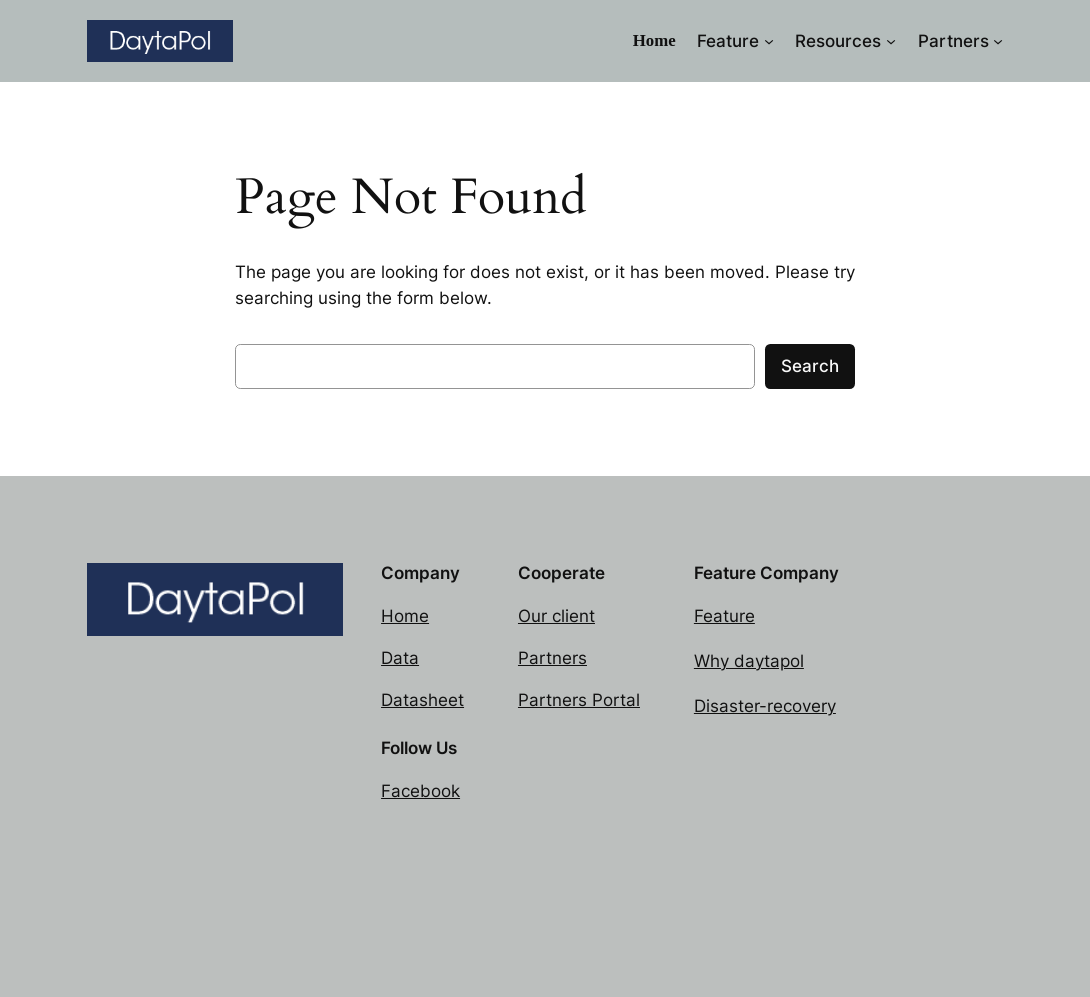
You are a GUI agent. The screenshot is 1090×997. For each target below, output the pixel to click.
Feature (724, 616)
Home (405, 616)
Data (400, 658)
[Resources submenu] (891, 41)
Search (810, 366)
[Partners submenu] (998, 41)
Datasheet (422, 700)
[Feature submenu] (769, 41)
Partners (552, 658)
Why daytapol (749, 661)
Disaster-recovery (765, 706)
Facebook (420, 791)
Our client (556, 616)
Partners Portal (579, 700)
